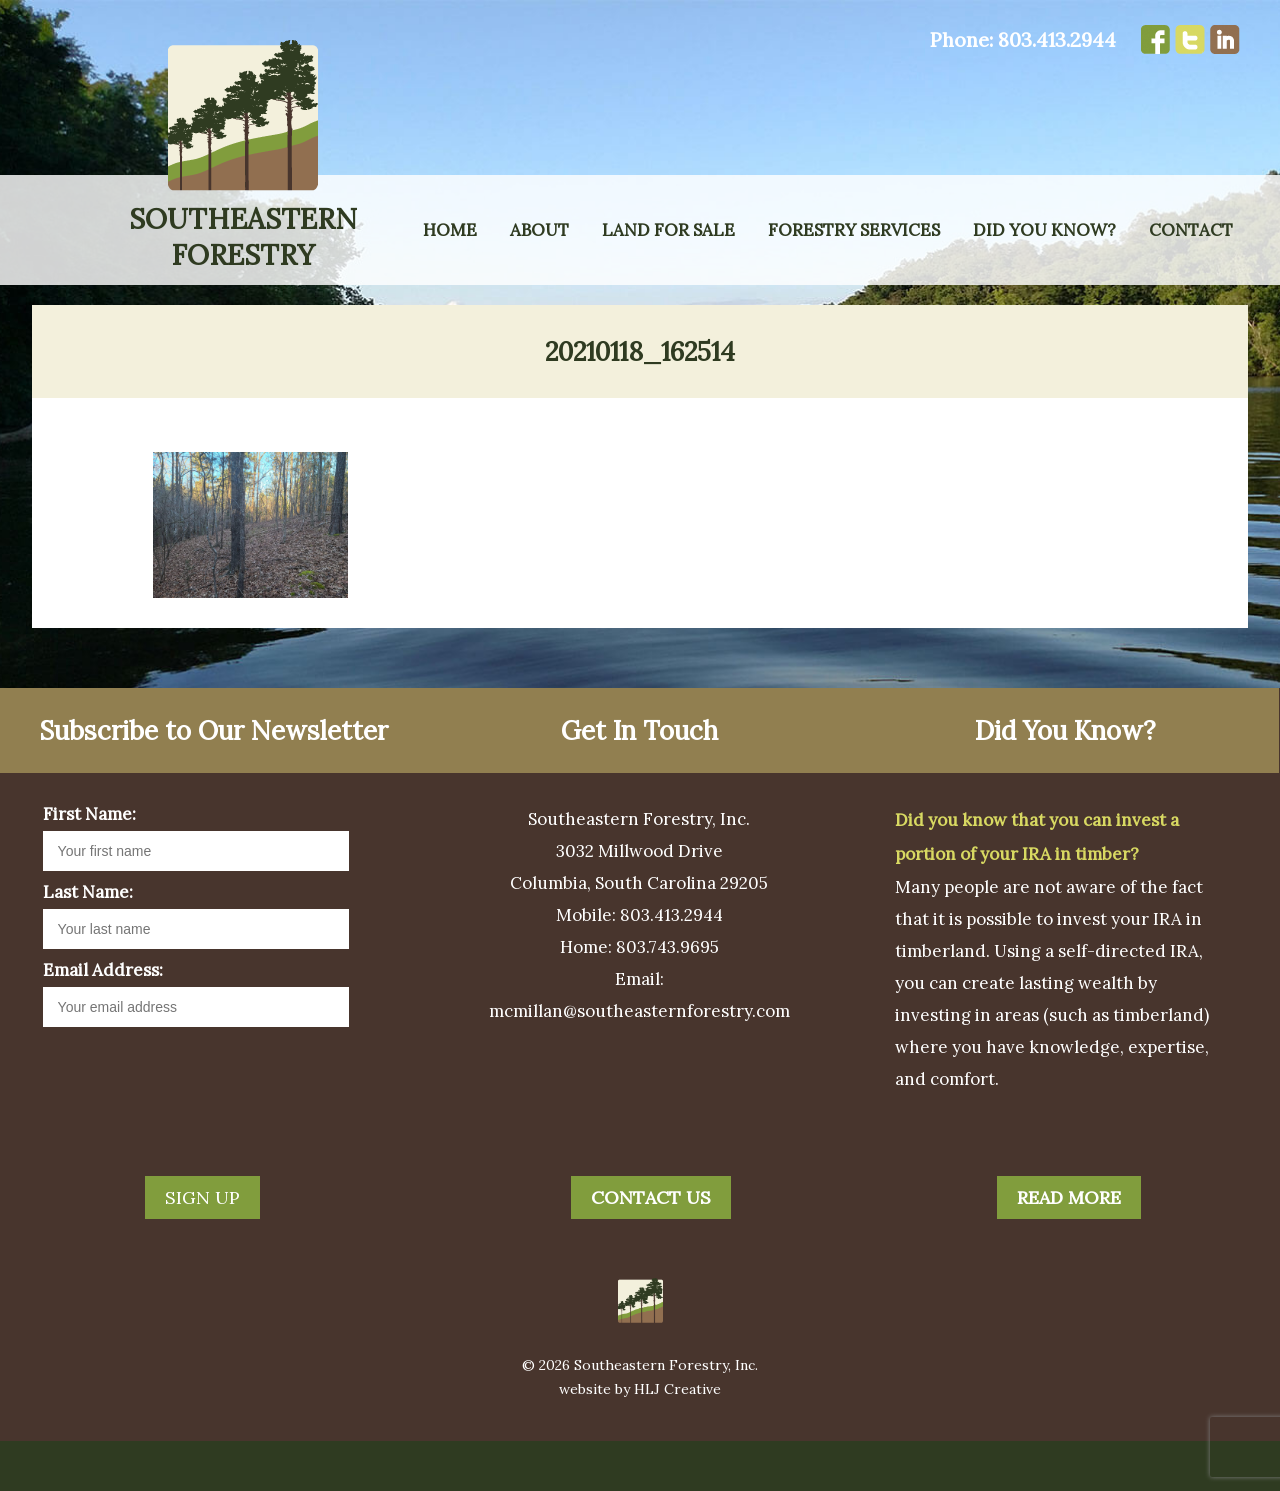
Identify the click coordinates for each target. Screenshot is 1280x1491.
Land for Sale (668, 230)
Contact (1191, 230)
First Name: (89, 864)
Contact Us (651, 1247)
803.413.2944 (1057, 39)
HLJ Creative (677, 1439)
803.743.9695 (667, 997)
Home (450, 230)
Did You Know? (1044, 230)
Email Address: (103, 1020)
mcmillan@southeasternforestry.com (639, 1061)
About (539, 230)
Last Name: (88, 942)
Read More (1069, 1247)
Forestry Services (854, 230)
